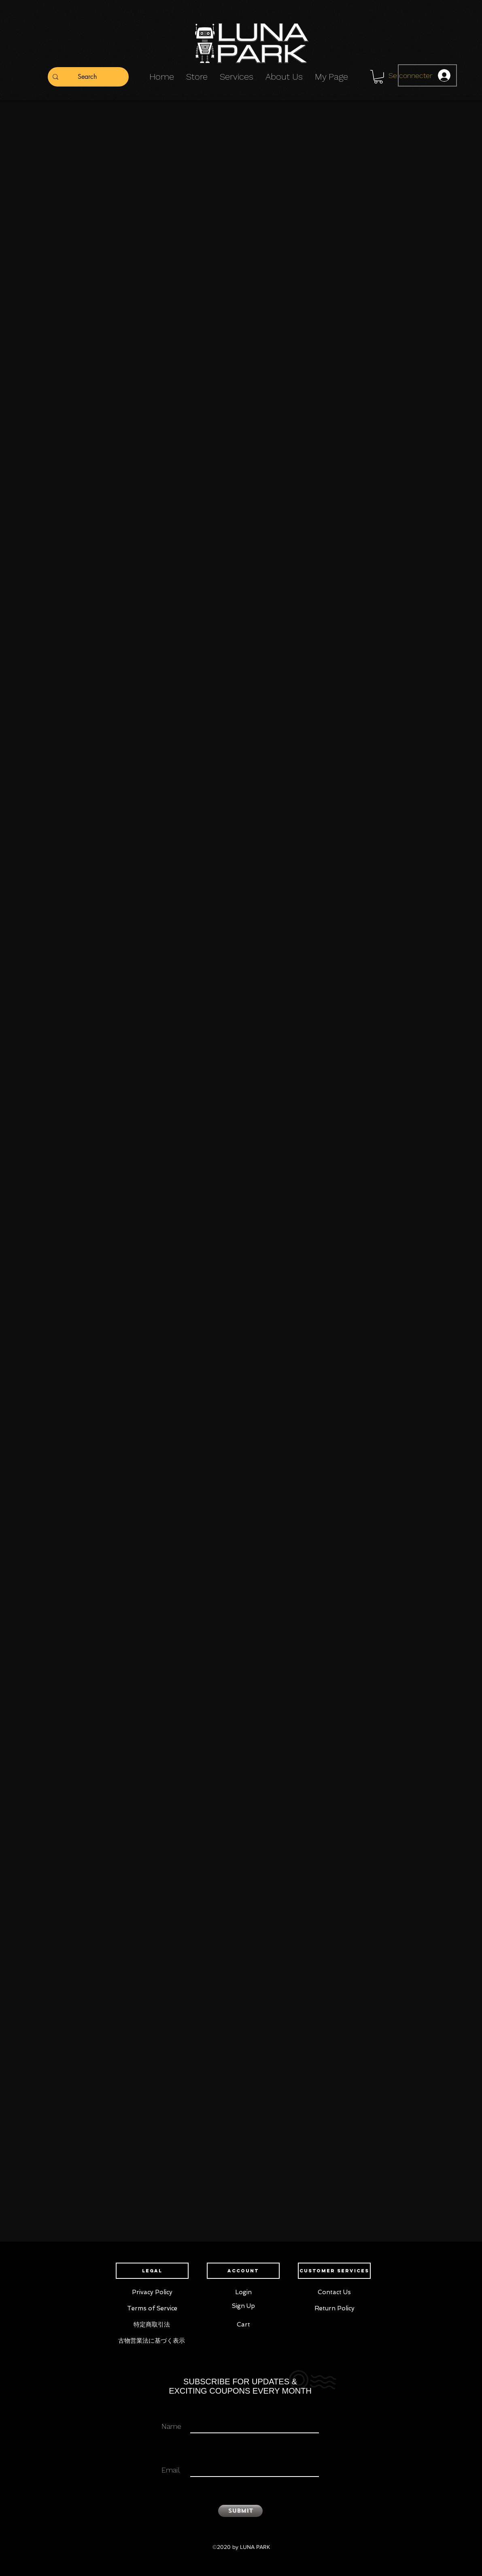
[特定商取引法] (151, 2325)
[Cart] (243, 2325)
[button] (378, 77)
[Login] (243, 2292)
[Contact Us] (334, 2292)
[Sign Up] (243, 2306)
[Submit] (240, 2511)
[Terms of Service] (152, 2309)
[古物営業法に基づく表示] (151, 2341)
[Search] (87, 77)
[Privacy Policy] (152, 2292)
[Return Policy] (334, 2309)
